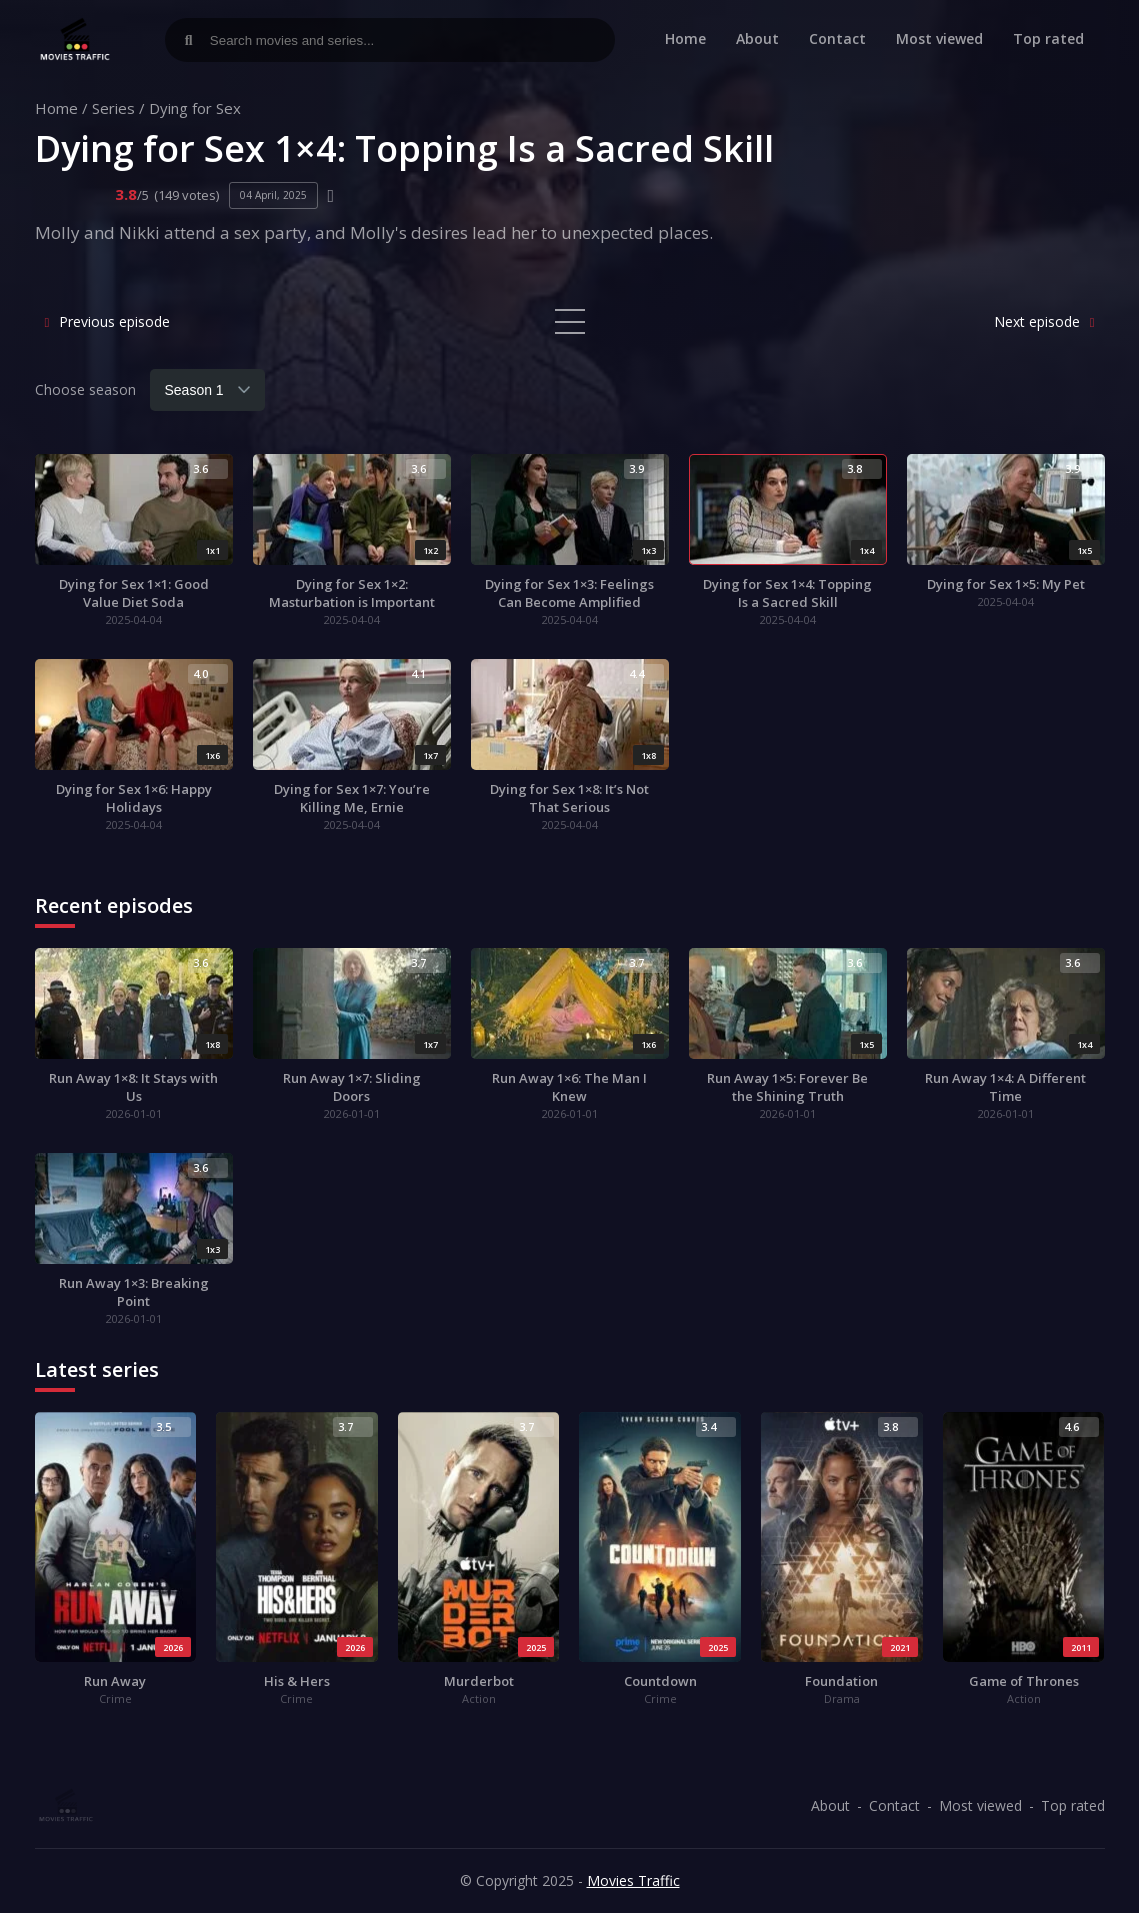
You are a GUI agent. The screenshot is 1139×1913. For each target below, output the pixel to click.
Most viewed (939, 38)
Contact (837, 38)
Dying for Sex (195, 108)
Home (685, 38)
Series (113, 108)
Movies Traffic (633, 1880)
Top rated (1048, 38)
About (757, 38)
